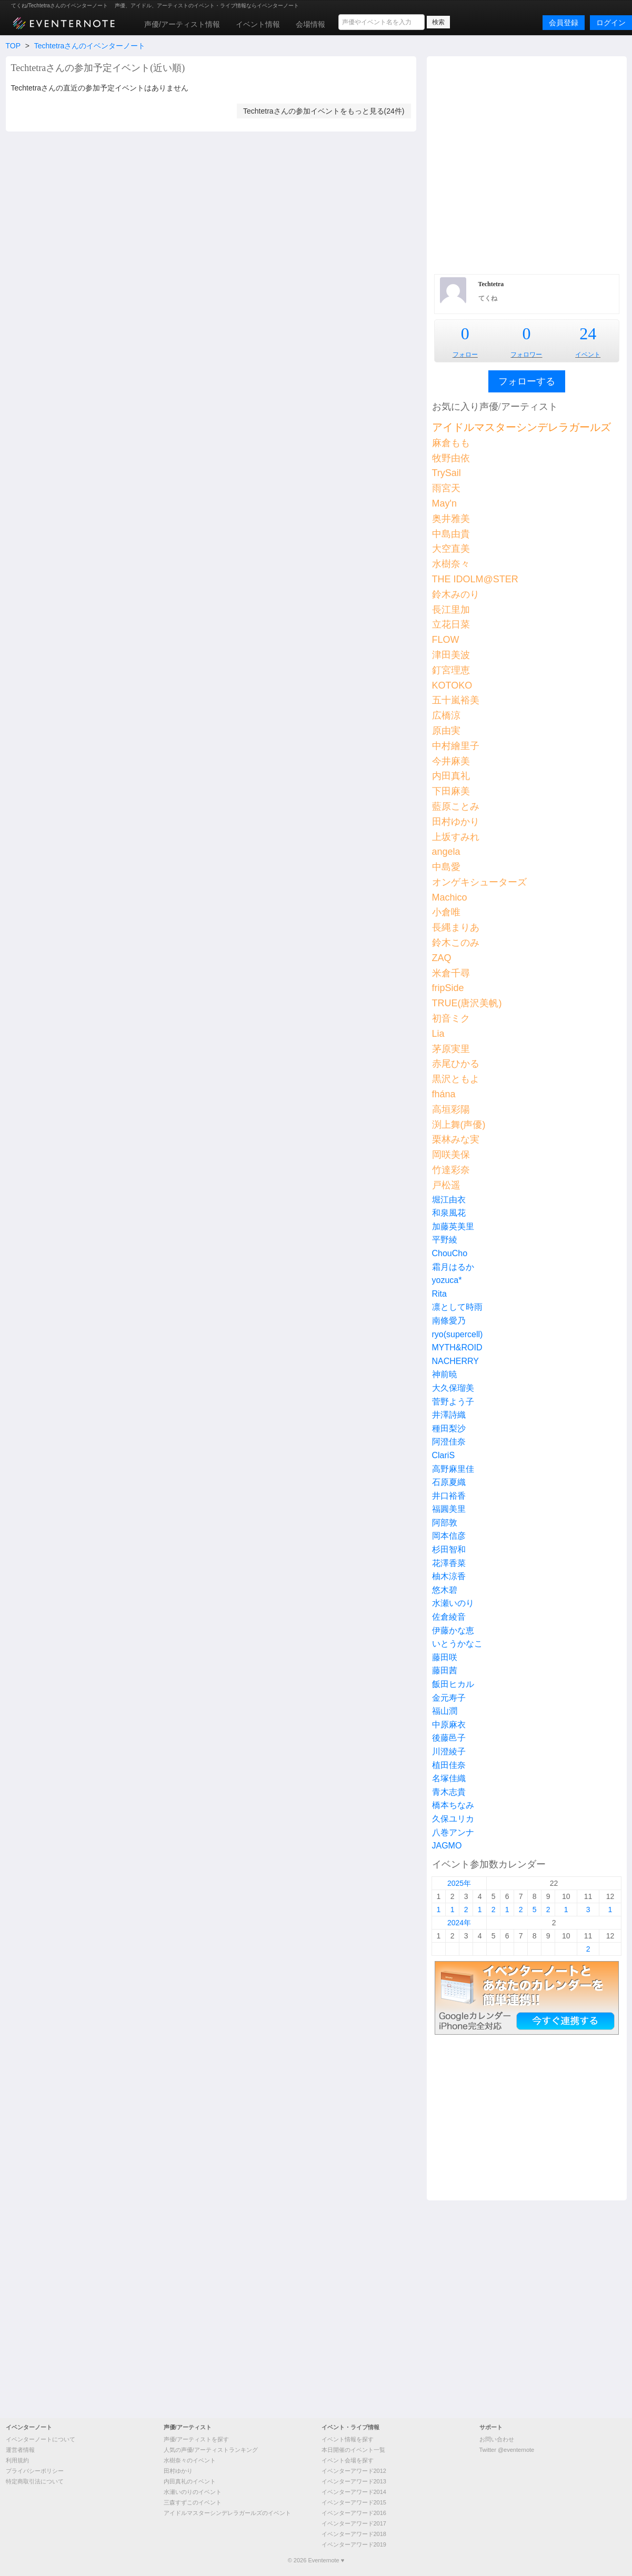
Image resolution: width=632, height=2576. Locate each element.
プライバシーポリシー (35, 2471)
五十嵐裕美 (455, 700)
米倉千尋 (451, 973)
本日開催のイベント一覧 (353, 2450)
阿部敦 (444, 1522)
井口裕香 (449, 1495)
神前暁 (444, 1374)
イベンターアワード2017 (354, 2523)
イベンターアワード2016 (354, 2513)
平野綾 (444, 1239)
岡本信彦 (449, 1535)
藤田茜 (444, 1670)
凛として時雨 (457, 1306)
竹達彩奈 (451, 1170)
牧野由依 (451, 458)
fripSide (448, 988)
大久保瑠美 (453, 1387)
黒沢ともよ (455, 1079)
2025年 (459, 1883)
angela (446, 851)
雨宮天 (446, 488)
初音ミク (451, 1018)
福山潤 (444, 1710)
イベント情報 (258, 24)
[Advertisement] (115, 164)
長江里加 (451, 609)
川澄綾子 (449, 1751)
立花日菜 (451, 624)
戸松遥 (446, 1185)
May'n (444, 503)
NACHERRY (455, 1361)
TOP (13, 46)
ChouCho (450, 1253)
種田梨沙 (449, 1428)
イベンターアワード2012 (354, 2471)
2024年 (459, 1922)
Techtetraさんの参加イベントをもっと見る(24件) (323, 111)
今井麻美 (451, 761)
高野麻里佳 (453, 1468)
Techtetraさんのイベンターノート (90, 46)
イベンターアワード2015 (354, 2502)
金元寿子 (449, 1697)
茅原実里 (451, 1049)
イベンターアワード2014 (354, 2492)
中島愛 (446, 867)
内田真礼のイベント (190, 2481)
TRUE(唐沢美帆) (467, 1003)
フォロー (465, 354)
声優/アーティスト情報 (182, 24)
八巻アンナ (453, 1832)
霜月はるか (453, 1266)
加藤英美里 (453, 1226)
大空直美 (451, 548)
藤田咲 (444, 1657)
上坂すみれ (455, 837)
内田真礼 (451, 776)
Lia (438, 1033)
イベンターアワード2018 (354, 2534)
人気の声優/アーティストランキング (211, 2450)
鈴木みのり (455, 594)
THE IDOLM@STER (475, 579)
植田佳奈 (449, 1765)
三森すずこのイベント (193, 2502)
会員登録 (563, 22)
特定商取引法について (35, 2481)
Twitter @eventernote (507, 2450)
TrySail (446, 473)
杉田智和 (449, 1549)
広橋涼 (446, 715)
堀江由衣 (449, 1199)
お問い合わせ (496, 2439)
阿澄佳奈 (449, 1441)
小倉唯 (446, 912)
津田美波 (451, 655)
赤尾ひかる (455, 1063)
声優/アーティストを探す (196, 2439)
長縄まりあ (455, 927)
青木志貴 (449, 1791)
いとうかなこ (457, 1643)
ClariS (443, 1455)
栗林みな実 (455, 1139)
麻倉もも (451, 443)
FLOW (445, 639)
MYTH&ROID (457, 1347)
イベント (587, 354)
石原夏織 (449, 1482)
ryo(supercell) (457, 1334)
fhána (444, 1094)
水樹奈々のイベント (190, 2460)
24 (587, 333)
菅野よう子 (453, 1401)
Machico (449, 897)
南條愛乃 (449, 1320)
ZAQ (442, 958)
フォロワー (526, 354)
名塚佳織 (449, 1778)
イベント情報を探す (348, 2439)
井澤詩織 (449, 1414)
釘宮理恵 (451, 670)
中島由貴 (451, 534)
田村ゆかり (455, 821)
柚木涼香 (449, 1576)
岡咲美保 (451, 1154)
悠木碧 (444, 1589)
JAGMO (447, 1845)
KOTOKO (452, 685)
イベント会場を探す (348, 2460)
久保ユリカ (453, 1818)
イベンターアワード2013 (354, 2481)
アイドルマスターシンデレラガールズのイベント (227, 2513)
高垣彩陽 (451, 1109)
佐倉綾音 (449, 1616)
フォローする (526, 381)
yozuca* (447, 1280)
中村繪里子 (455, 746)
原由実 (446, 730)
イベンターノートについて (40, 2439)
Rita (439, 1293)
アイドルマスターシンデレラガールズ (521, 427)
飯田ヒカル (453, 1684)
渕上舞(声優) (459, 1124)
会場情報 (310, 24)
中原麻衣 (449, 1724)
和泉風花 (449, 1212)
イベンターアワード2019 (354, 2544)
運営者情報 (20, 2450)
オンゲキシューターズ (479, 882)
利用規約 (17, 2460)
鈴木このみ (455, 942)
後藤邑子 (449, 1737)
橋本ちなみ (453, 1805)
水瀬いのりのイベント (193, 2492)
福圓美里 (449, 1508)
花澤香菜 (449, 1563)
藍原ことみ (455, 806)
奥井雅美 (451, 518)
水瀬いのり (453, 1603)
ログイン (611, 22)
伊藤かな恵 (453, 1630)
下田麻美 (451, 791)
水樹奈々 (451, 564)
